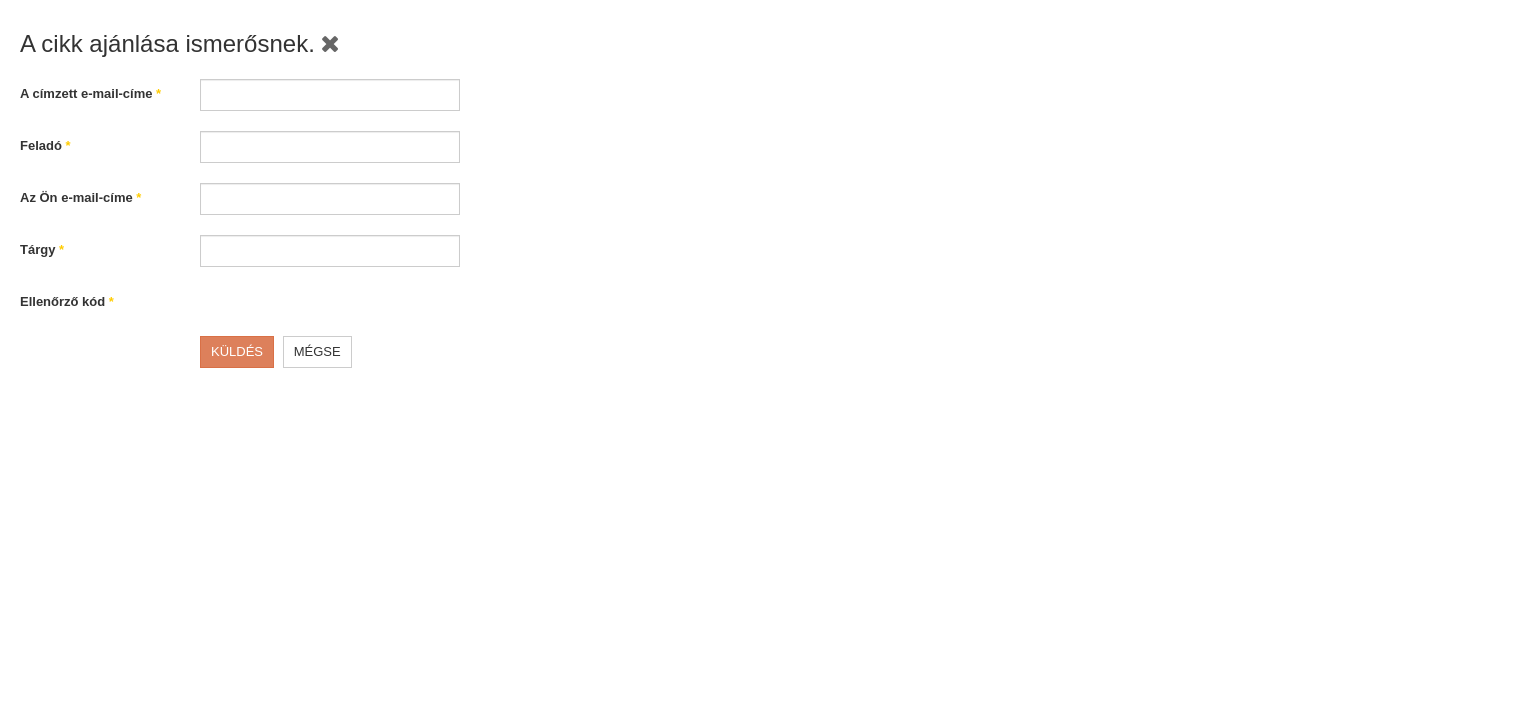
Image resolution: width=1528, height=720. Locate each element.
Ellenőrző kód (67, 301)
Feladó (45, 145)
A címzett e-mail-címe (90, 93)
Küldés (237, 351)
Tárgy (42, 249)
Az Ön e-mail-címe (80, 197)
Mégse (317, 351)
